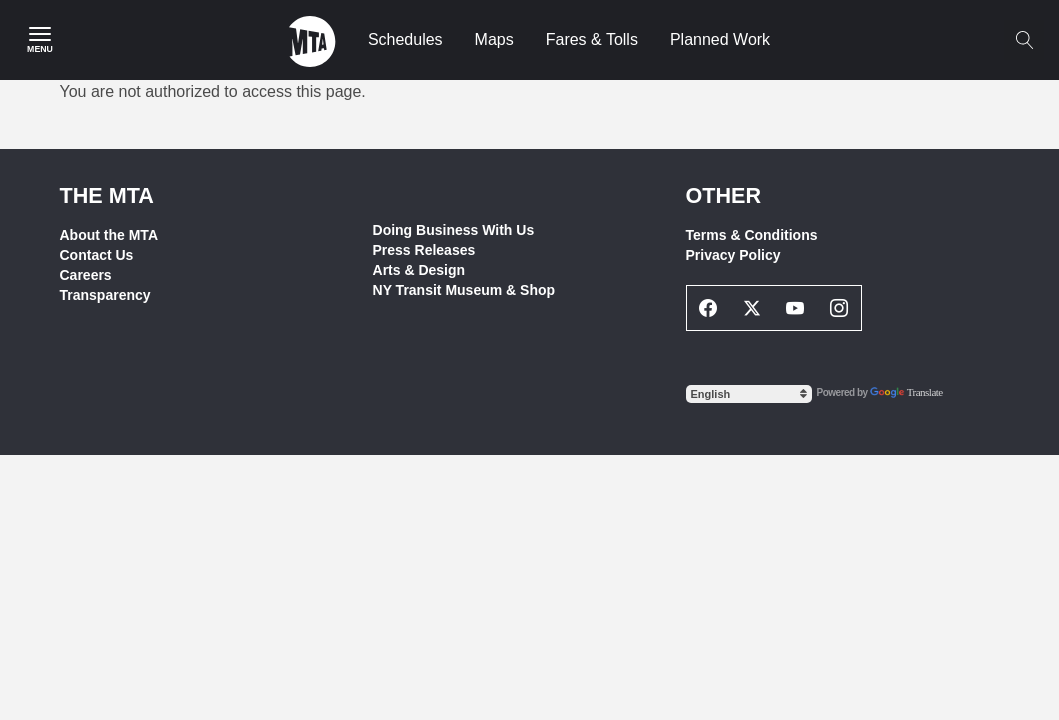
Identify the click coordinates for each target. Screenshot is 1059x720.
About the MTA (109, 235)
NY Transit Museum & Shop (464, 290)
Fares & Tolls (592, 39)
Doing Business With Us (454, 230)
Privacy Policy (733, 255)
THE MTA (107, 195)
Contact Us (97, 255)
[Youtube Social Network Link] (796, 308)
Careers (86, 275)
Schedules (405, 39)
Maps (494, 39)
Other (724, 195)
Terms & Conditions (752, 235)
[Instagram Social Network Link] (839, 308)
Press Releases (424, 250)
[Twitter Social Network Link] (752, 308)
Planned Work (720, 39)
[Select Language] (749, 394)
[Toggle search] (1024, 40)
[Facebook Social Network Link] (709, 308)
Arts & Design (419, 270)
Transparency (105, 295)
